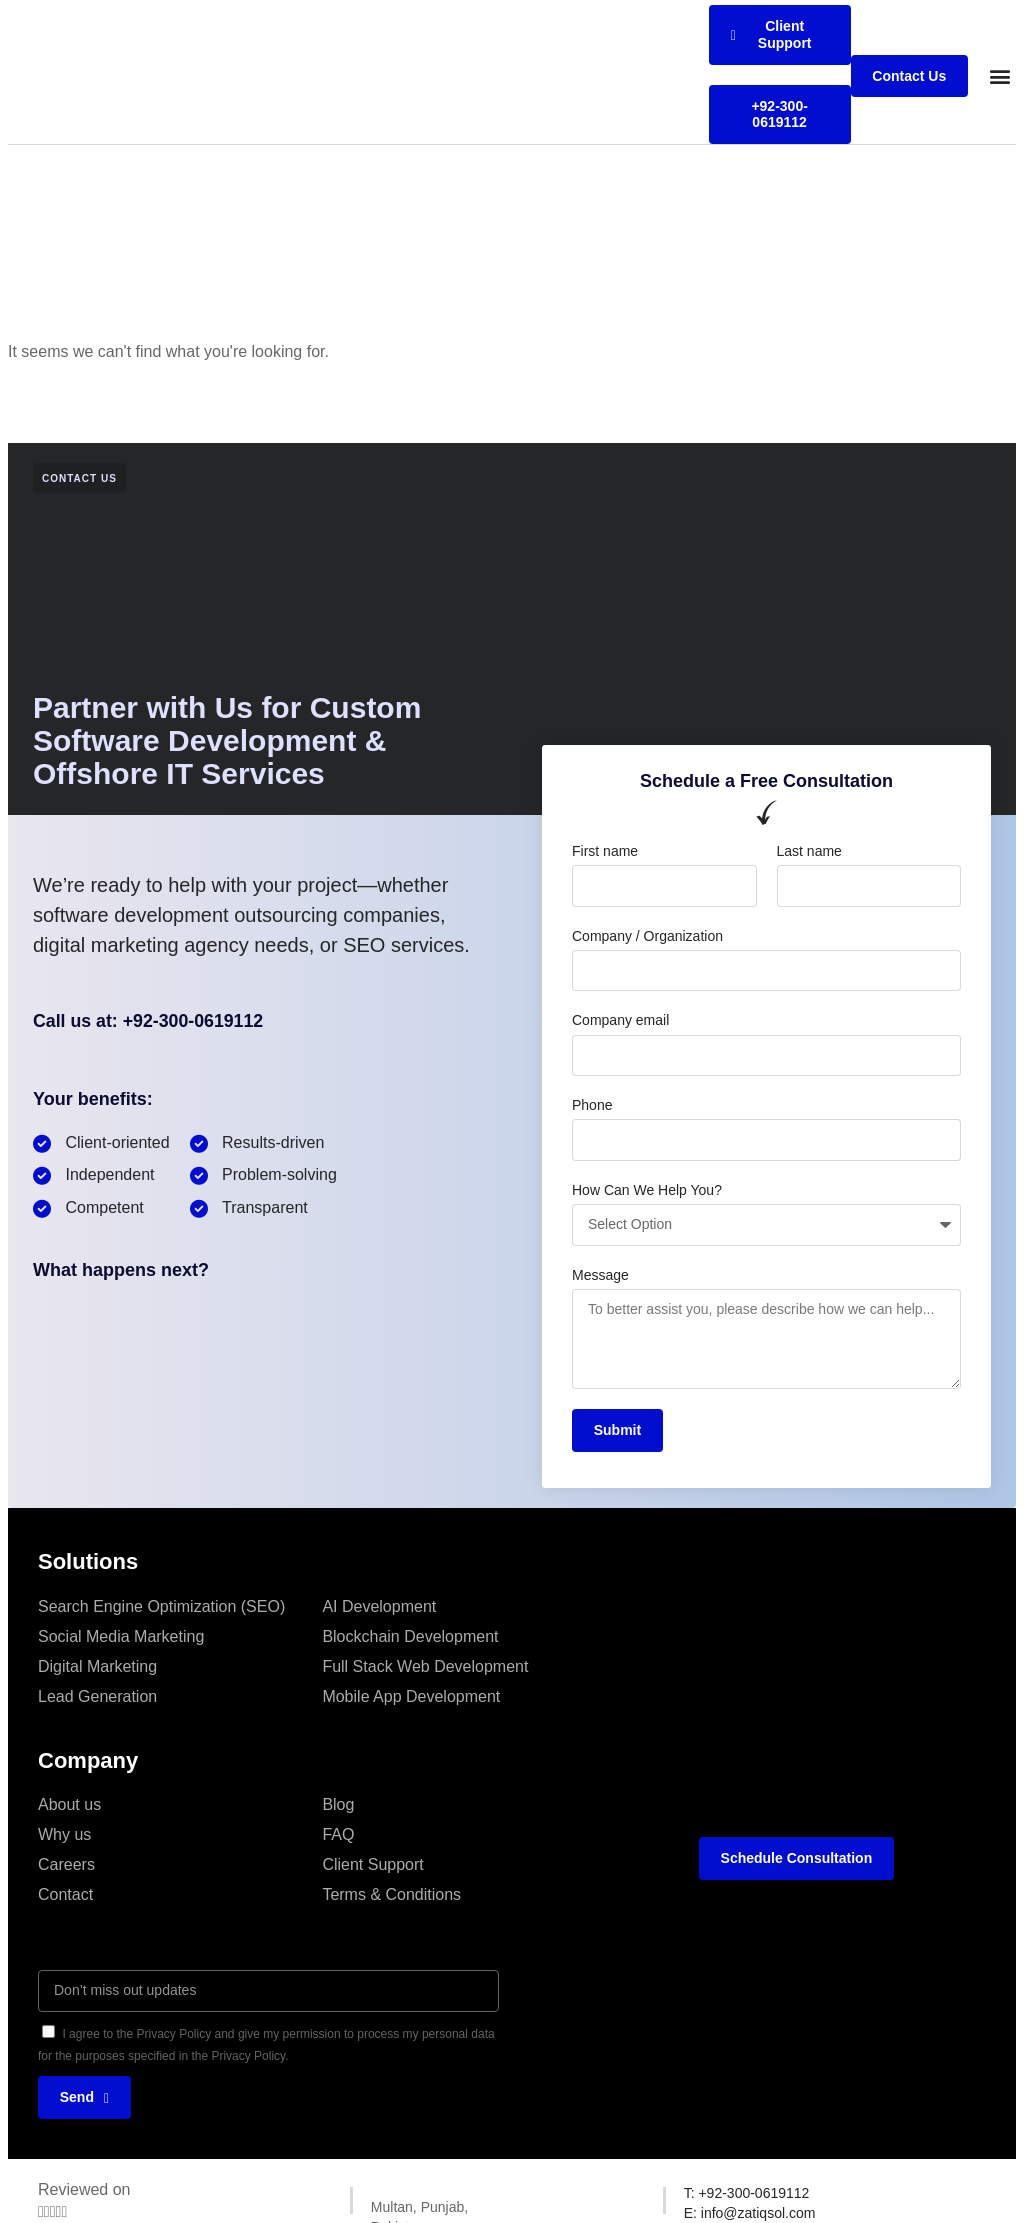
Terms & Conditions (391, 1894)
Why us (64, 1834)
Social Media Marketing (121, 1636)
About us (69, 1804)
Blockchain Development (410, 1636)
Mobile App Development (411, 1696)
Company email (620, 1020)
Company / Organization (647, 936)
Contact (65, 1894)
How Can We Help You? (647, 1190)
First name (605, 851)
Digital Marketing (97, 1666)
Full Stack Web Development (425, 1666)
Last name (809, 851)
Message (600, 1275)
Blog (338, 1804)
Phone (592, 1105)
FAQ (338, 1834)
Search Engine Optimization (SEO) (161, 1606)
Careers (66, 1864)
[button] (999, 76)
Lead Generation (97, 1696)
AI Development (379, 1606)
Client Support (372, 1864)
